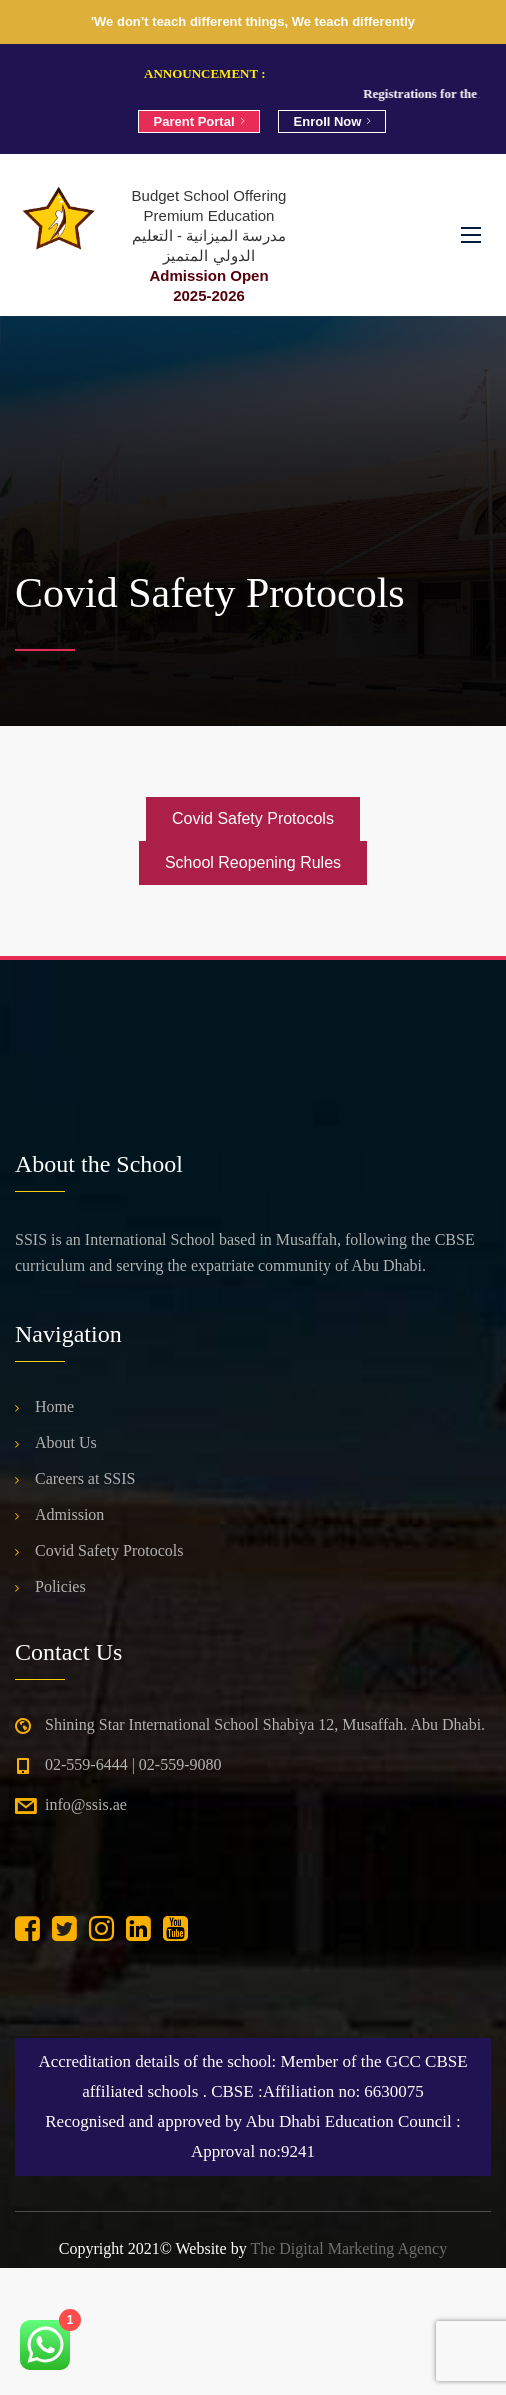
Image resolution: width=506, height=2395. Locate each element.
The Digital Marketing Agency (348, 2248)
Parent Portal (199, 121)
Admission (69, 1514)
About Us (66, 1442)
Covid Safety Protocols (253, 818)
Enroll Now (332, 121)
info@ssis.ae (86, 1804)
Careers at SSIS (85, 1478)
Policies (60, 1586)
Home (54, 1406)
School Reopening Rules (253, 862)
